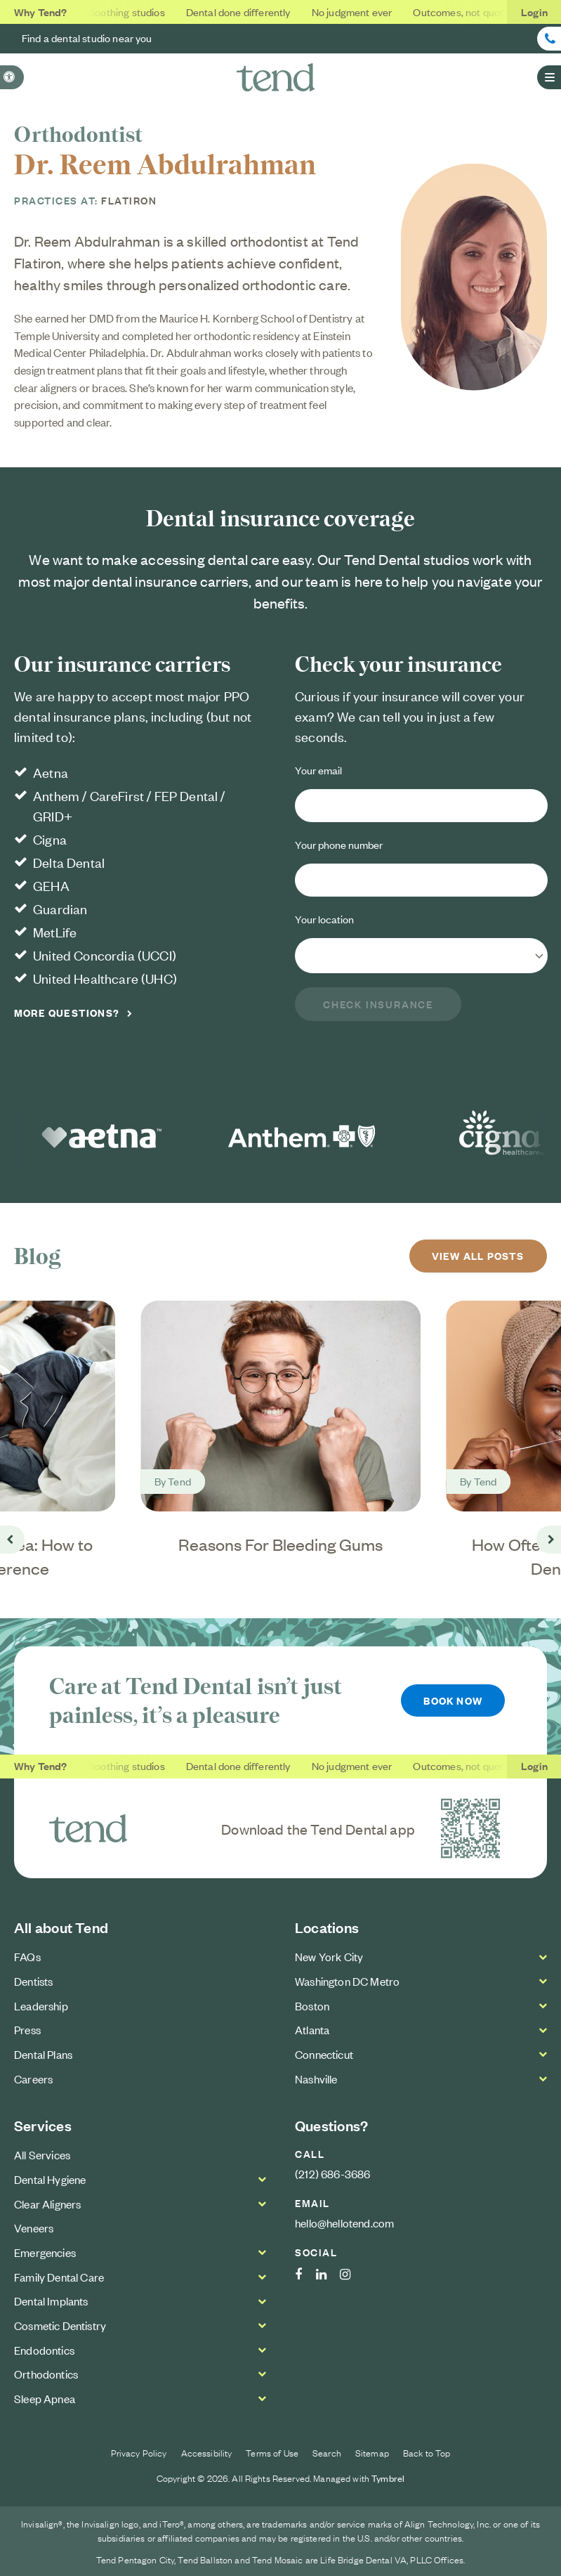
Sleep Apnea (44, 2398)
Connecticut (324, 2054)
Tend (179, 1480)
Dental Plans (43, 2054)
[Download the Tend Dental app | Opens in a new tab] (470, 1828)
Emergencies (45, 2252)
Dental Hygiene (50, 2179)
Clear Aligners (47, 2203)
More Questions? (66, 1012)
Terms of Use (272, 2452)
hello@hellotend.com (344, 2222)
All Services (42, 2155)
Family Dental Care (59, 2276)
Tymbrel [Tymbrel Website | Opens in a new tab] (387, 2478)
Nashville (316, 2078)
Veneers (33, 2228)
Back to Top (427, 2452)
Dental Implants (51, 2300)
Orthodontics (46, 2373)
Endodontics (44, 2349)
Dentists (33, 1981)
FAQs (27, 1956)
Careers (33, 2078)
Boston (312, 2005)
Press (27, 2029)
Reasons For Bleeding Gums (280, 1543)
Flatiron (129, 200)
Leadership (41, 2005)
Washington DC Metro (347, 1981)
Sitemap (372, 2452)
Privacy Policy (139, 2452)
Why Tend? (40, 11)
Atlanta (312, 2029)
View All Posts (478, 1255)
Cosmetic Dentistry (60, 2325)
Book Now (452, 1700)
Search (326, 2452)
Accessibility (206, 2452)
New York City (329, 1956)
